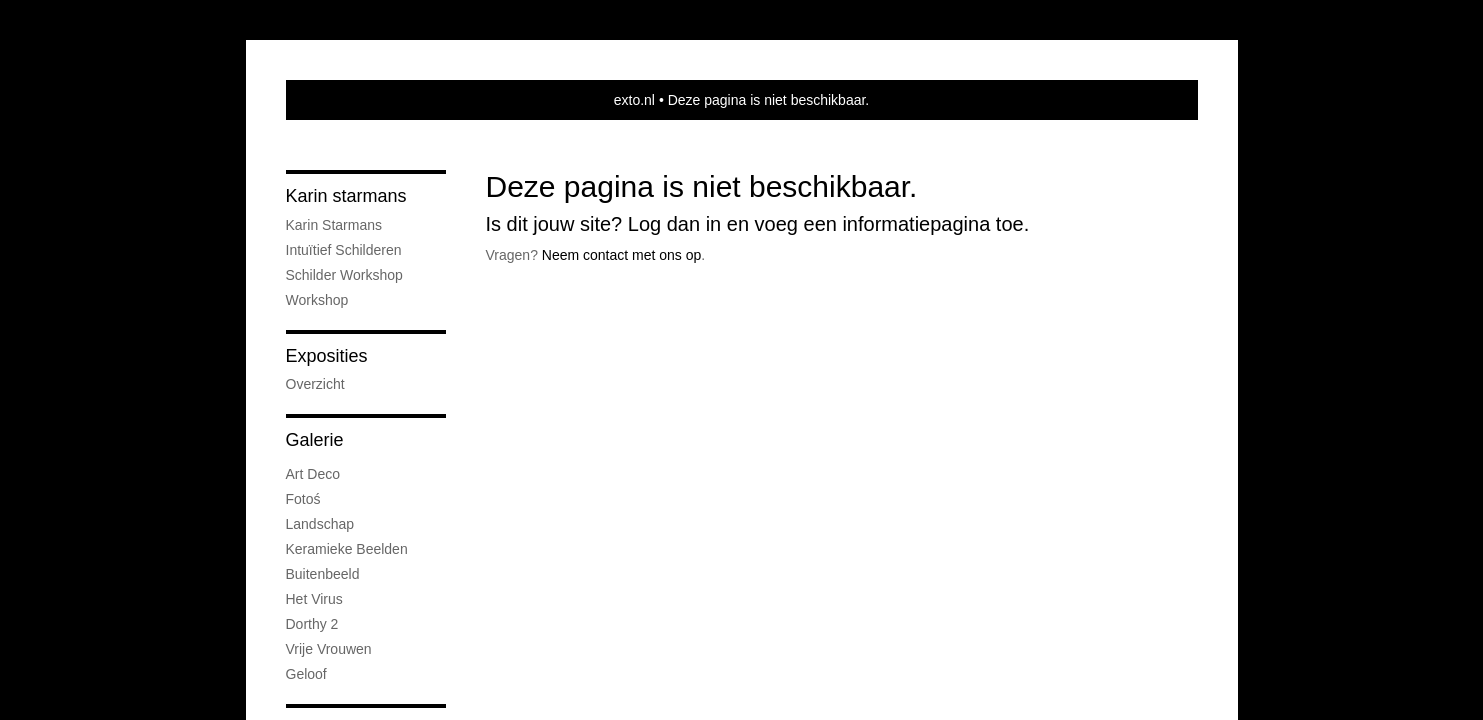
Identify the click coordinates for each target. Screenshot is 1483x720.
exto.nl (634, 100)
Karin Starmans (334, 225)
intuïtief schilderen (344, 250)
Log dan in (674, 224)
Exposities (327, 356)
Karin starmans (346, 196)
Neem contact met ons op (622, 255)
